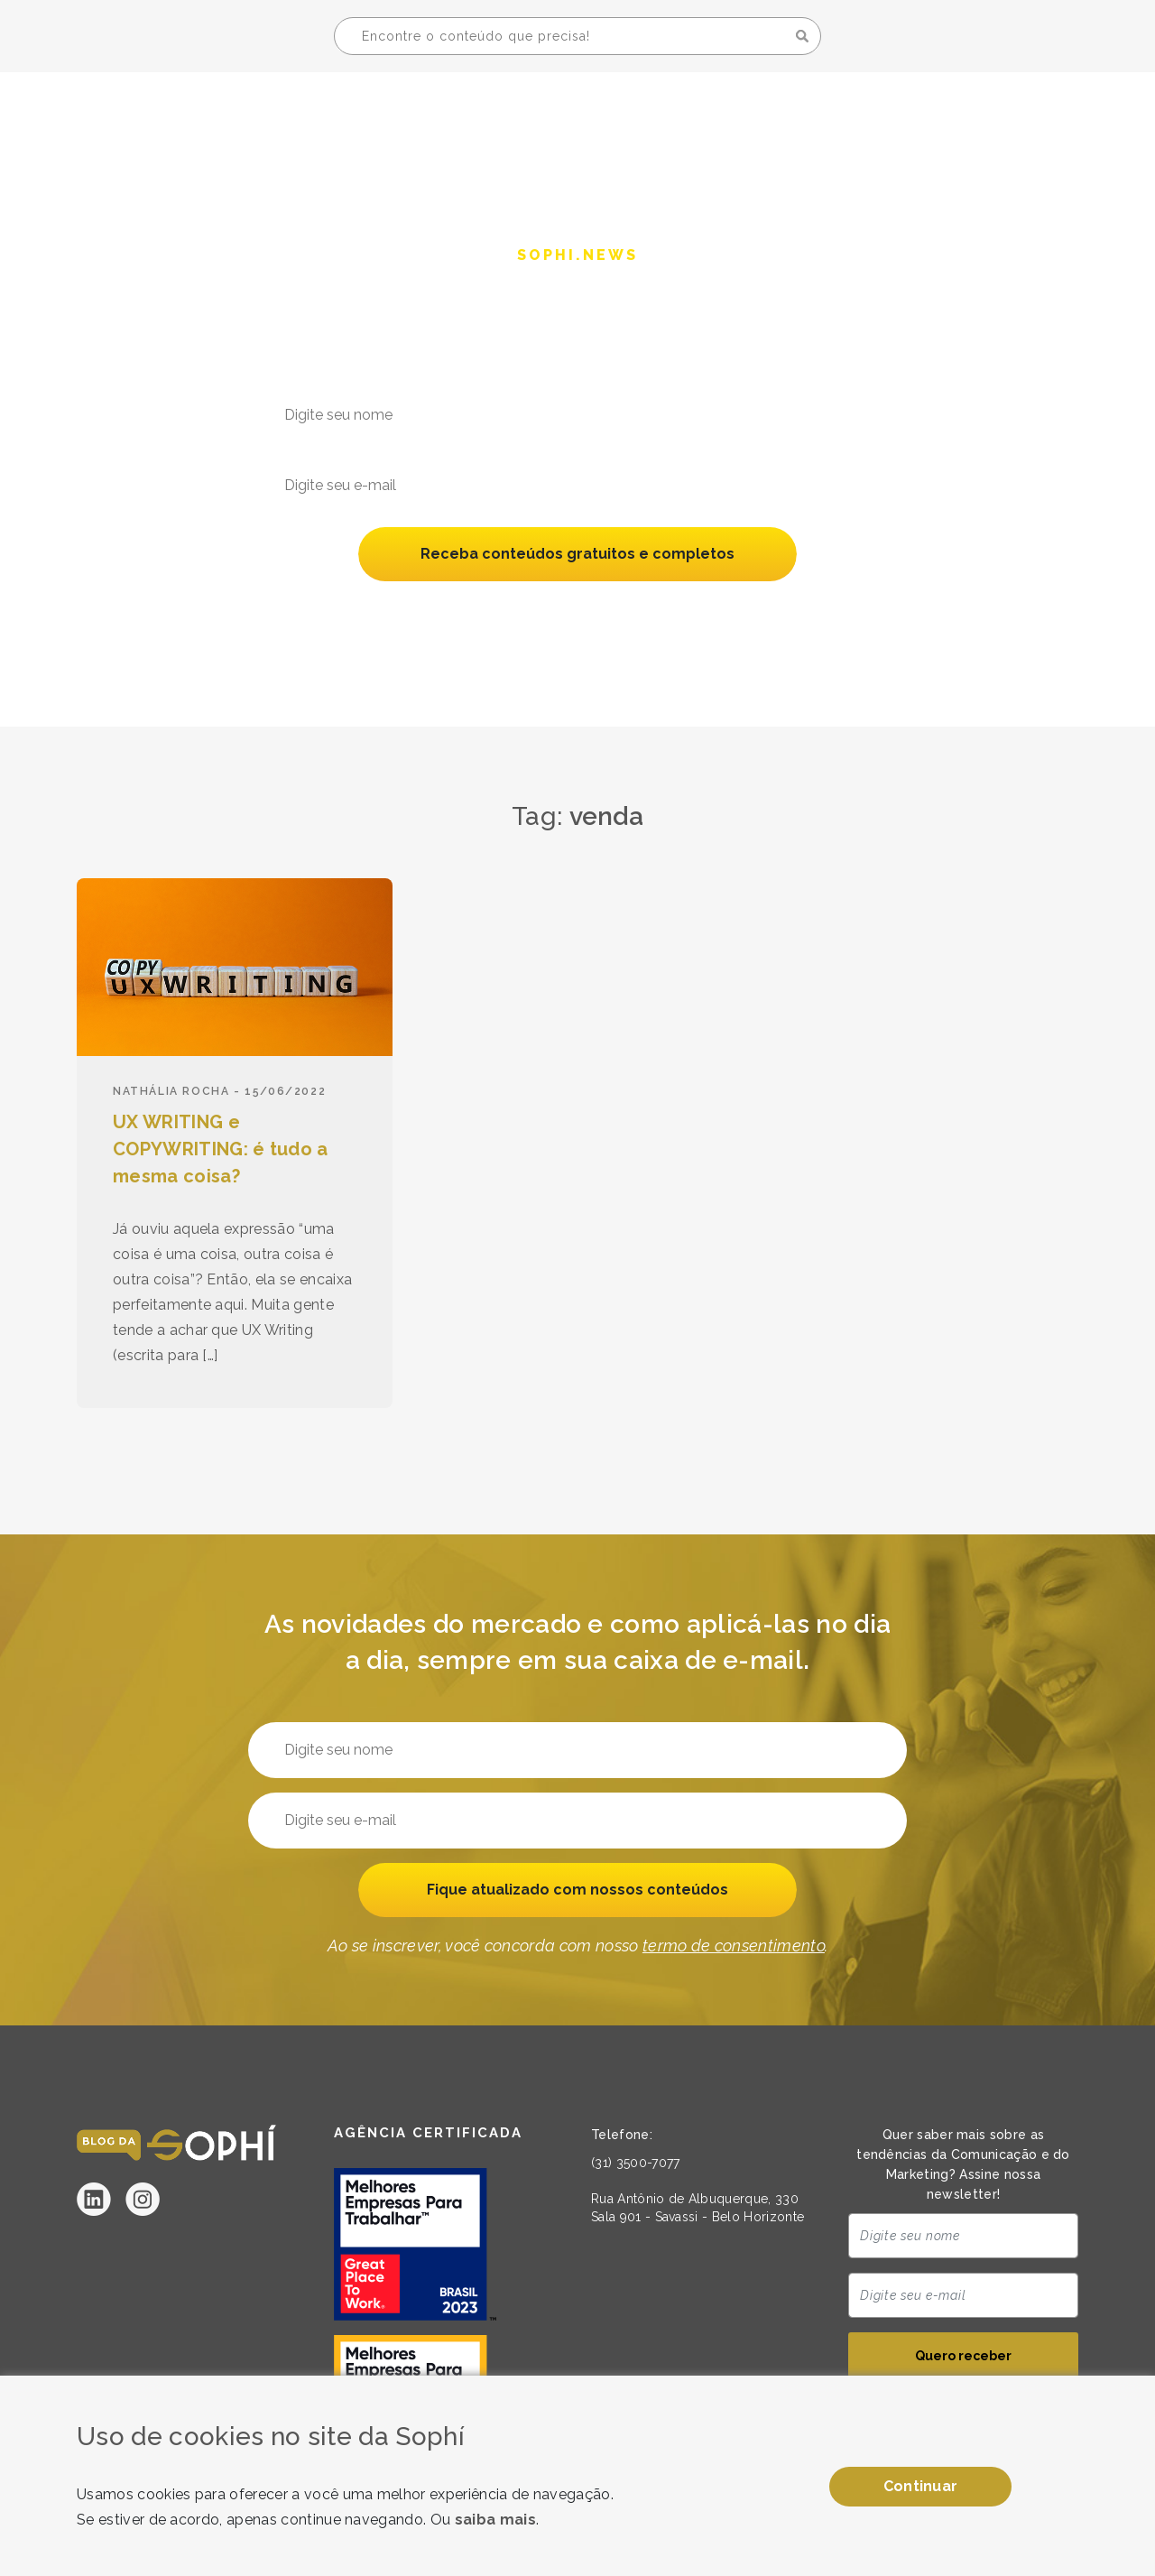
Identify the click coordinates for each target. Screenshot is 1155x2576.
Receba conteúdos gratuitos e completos (578, 554)
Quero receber (963, 2357)
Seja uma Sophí (977, 114)
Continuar (920, 2486)
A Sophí (840, 114)
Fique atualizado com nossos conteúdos (577, 1890)
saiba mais (495, 2519)
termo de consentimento (733, 611)
